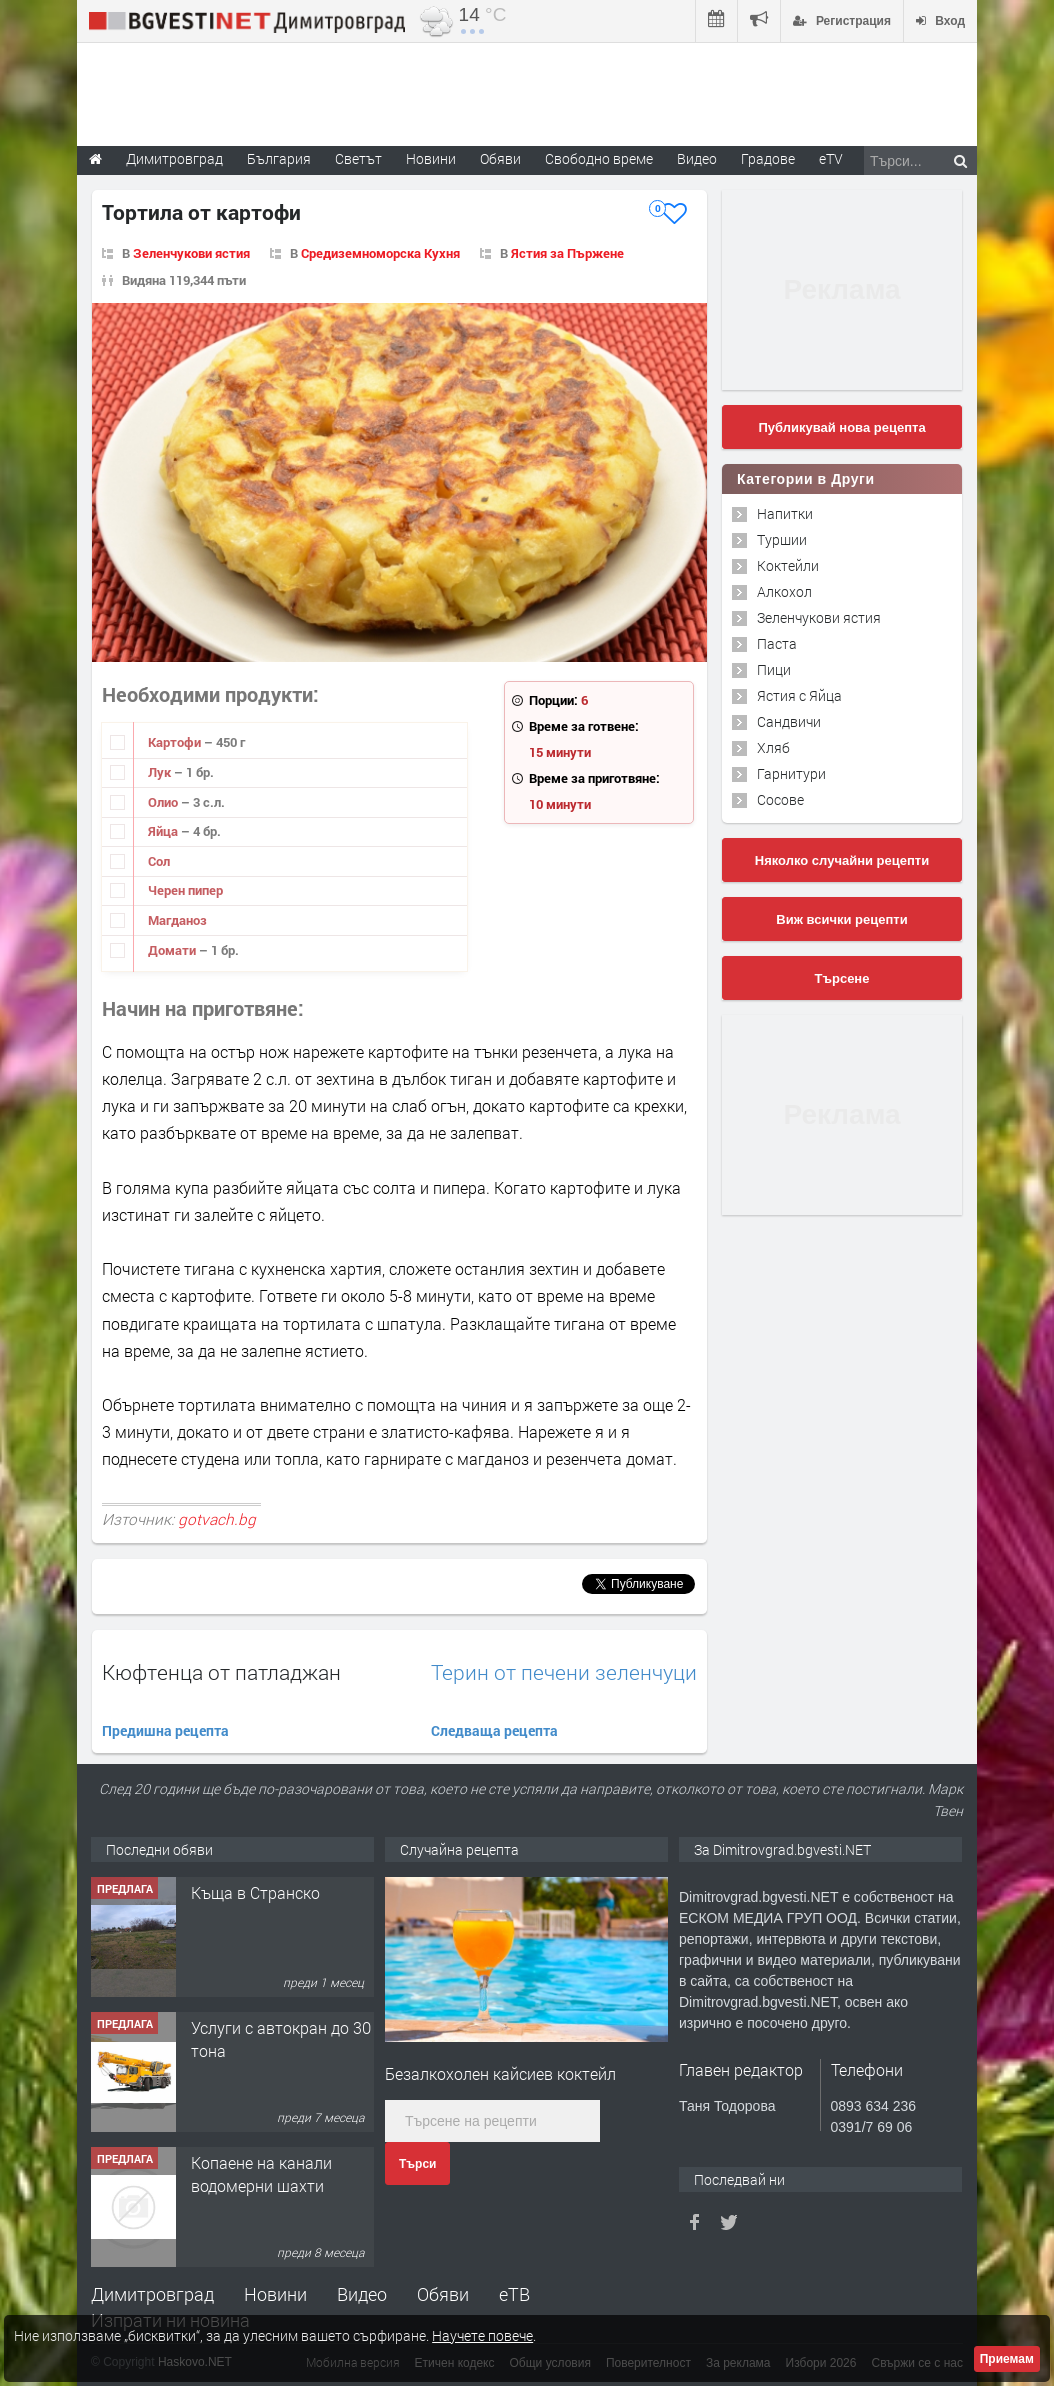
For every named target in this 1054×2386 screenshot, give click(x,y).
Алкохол (784, 591)
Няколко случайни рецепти (842, 860)
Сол (159, 861)
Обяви (443, 2294)
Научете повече (482, 2335)
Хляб (773, 747)
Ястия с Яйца (799, 695)
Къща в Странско (255, 1892)
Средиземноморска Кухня (380, 253)
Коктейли (788, 565)
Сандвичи (789, 721)
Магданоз (177, 920)
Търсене (842, 978)
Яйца (164, 831)
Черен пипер (185, 890)
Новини (431, 158)
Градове (768, 158)
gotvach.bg (217, 1519)
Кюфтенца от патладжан (221, 1672)
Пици (774, 669)
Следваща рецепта (494, 1730)
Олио (164, 802)
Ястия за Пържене (567, 253)
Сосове (780, 799)
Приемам (1007, 2359)
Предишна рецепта (165, 1730)
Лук (161, 772)
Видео (362, 2294)
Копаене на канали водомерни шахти (261, 2173)
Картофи (176, 742)
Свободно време (599, 158)
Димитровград (152, 2294)
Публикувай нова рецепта (841, 427)
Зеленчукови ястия (191, 253)
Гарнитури (791, 773)
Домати (173, 950)
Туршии (782, 539)
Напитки (785, 513)
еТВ (514, 2294)
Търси (417, 2164)
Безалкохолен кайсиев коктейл (500, 2073)
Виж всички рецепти (841, 919)
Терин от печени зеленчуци (564, 1672)
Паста (777, 643)
